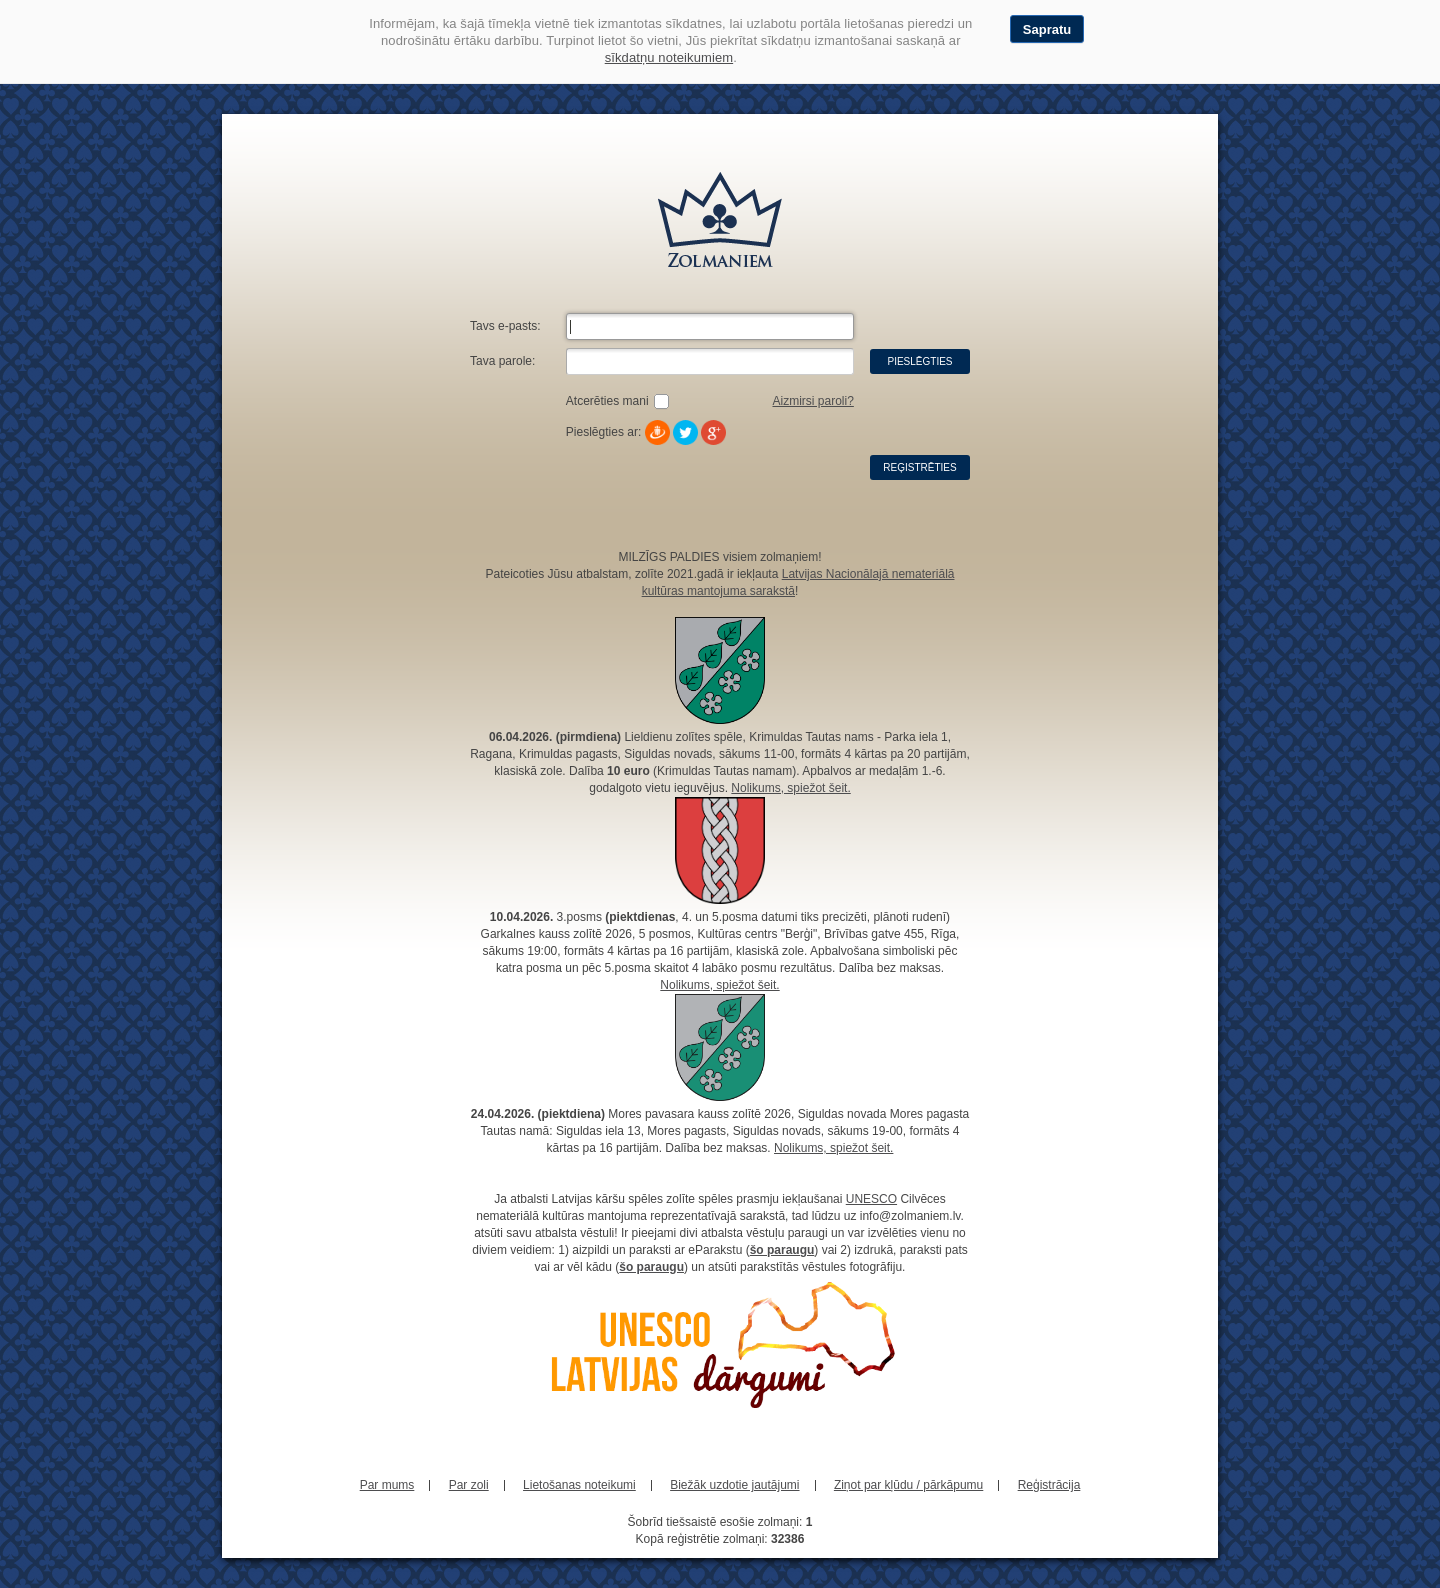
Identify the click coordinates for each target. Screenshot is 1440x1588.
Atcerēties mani (607, 401)
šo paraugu (782, 1250)
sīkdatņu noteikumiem (669, 57)
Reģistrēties (919, 467)
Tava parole (501, 361)
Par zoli (469, 1485)
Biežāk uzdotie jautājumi (734, 1485)
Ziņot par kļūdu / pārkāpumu (908, 1485)
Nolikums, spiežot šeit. (790, 788)
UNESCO (871, 1199)
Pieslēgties (919, 361)
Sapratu (1047, 29)
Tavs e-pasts (503, 326)
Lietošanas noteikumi (579, 1485)
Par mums (387, 1485)
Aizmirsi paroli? (812, 401)
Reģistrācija (1049, 1485)
